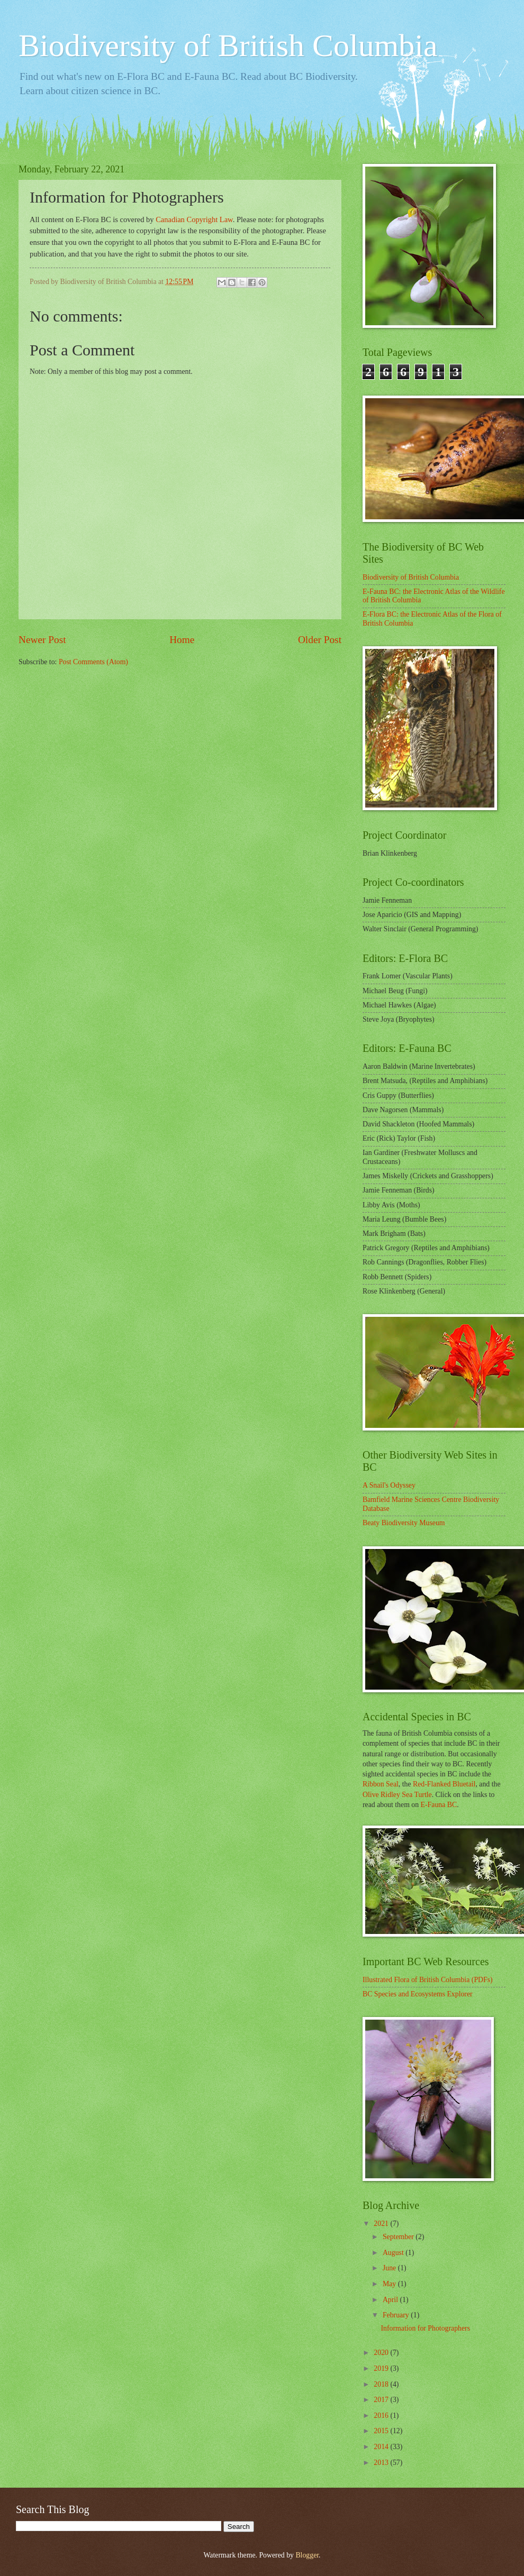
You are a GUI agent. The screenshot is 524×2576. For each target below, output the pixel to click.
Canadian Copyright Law (194, 219)
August (394, 2253)
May (390, 2284)
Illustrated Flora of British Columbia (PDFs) (428, 1980)
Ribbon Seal (381, 1784)
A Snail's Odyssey (389, 1485)
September (399, 2237)
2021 (382, 2223)
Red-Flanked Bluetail (444, 1784)
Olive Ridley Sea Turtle (397, 1795)
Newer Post (42, 639)
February (397, 2315)
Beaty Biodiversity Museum (404, 1523)
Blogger (307, 2555)
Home (181, 639)
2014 (382, 2447)
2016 (382, 2415)
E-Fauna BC (439, 1805)
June (390, 2268)
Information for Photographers (425, 2328)
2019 (382, 2368)
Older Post (319, 639)
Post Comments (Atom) (93, 662)
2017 (382, 2400)
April (391, 2300)
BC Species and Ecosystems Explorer (418, 1994)
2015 (382, 2431)
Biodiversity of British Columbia (228, 45)
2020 (382, 2353)
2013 (382, 2463)
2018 (382, 2384)
